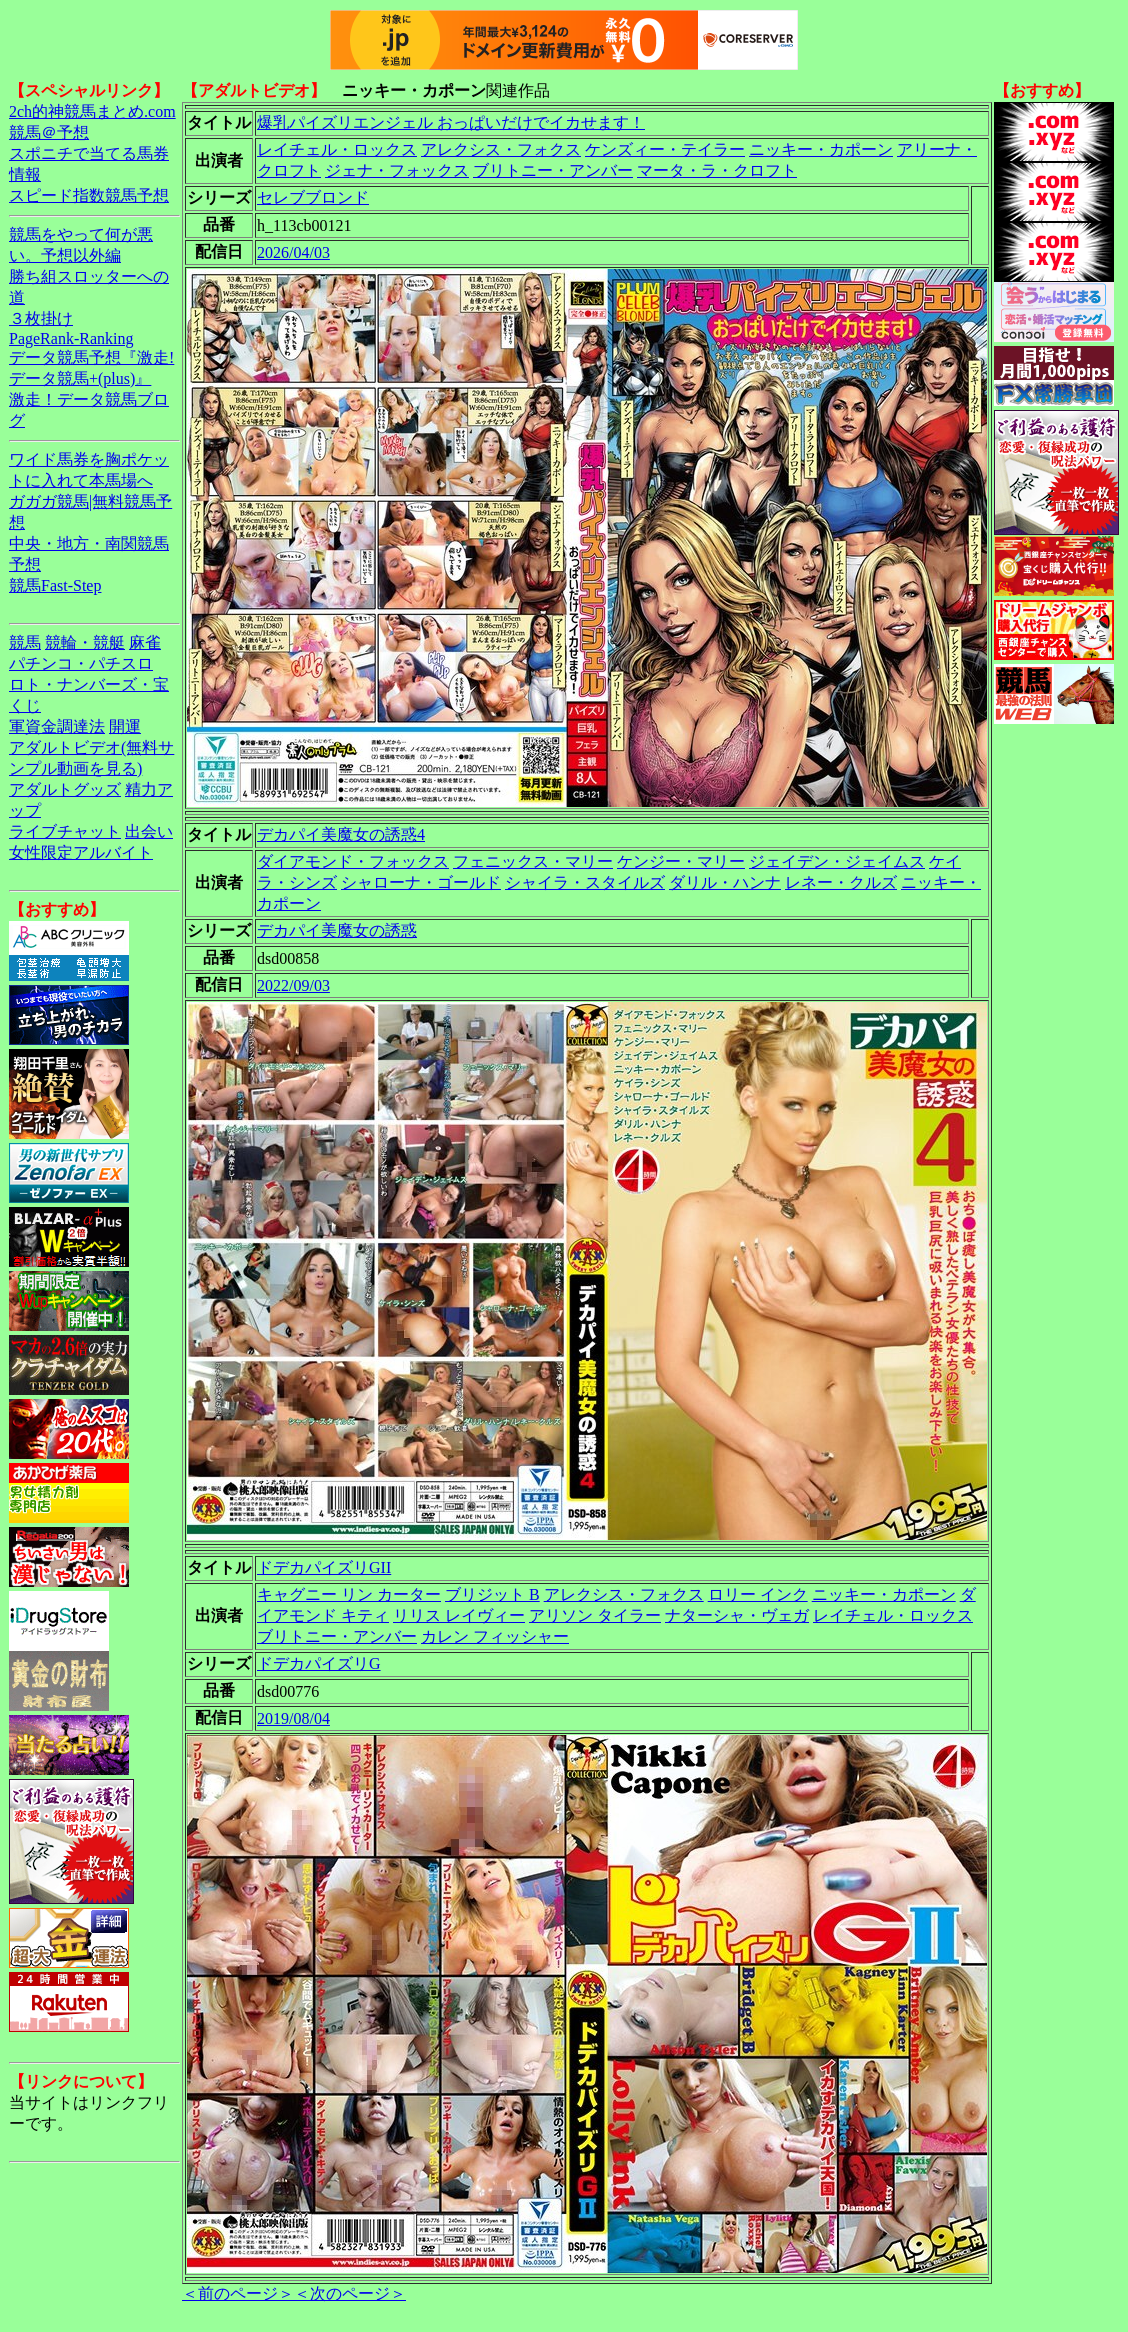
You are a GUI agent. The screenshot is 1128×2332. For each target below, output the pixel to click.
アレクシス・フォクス (501, 149)
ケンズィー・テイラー (665, 149)
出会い (149, 831)
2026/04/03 (293, 252)
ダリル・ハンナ (725, 882)
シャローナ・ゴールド (421, 882)
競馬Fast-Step (55, 585)
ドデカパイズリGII (324, 1567)
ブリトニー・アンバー (553, 170)
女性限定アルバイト (81, 852)
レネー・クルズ (841, 882)
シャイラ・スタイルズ (585, 882)
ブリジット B (492, 1594)
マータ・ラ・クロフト (717, 170)
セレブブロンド (313, 197)
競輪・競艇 (85, 642)
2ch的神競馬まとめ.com (92, 111)
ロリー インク (758, 1594)
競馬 (25, 642)
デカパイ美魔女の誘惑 (337, 930)
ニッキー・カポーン (821, 149)
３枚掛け (41, 318)
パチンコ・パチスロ (81, 663)
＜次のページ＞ (350, 2293)
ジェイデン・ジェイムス (837, 861)
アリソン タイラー (595, 1615)
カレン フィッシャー (495, 1636)
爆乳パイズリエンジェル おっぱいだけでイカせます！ (451, 122)
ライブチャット (65, 831)
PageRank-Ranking (71, 338)
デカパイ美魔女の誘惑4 (341, 834)
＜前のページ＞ (238, 2293)
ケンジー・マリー (681, 861)
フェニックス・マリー (533, 861)
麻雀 (145, 642)
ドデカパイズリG (319, 1663)
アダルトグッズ (65, 789)
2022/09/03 (293, 985)
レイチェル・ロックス (337, 149)
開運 (125, 726)
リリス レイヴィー (459, 1615)
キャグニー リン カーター (349, 1594)
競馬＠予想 (49, 132)
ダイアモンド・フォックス (353, 861)
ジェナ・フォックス (397, 170)
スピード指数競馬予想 (89, 195)
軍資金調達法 (57, 726)
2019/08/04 (293, 1718)
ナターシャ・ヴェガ (737, 1615)
